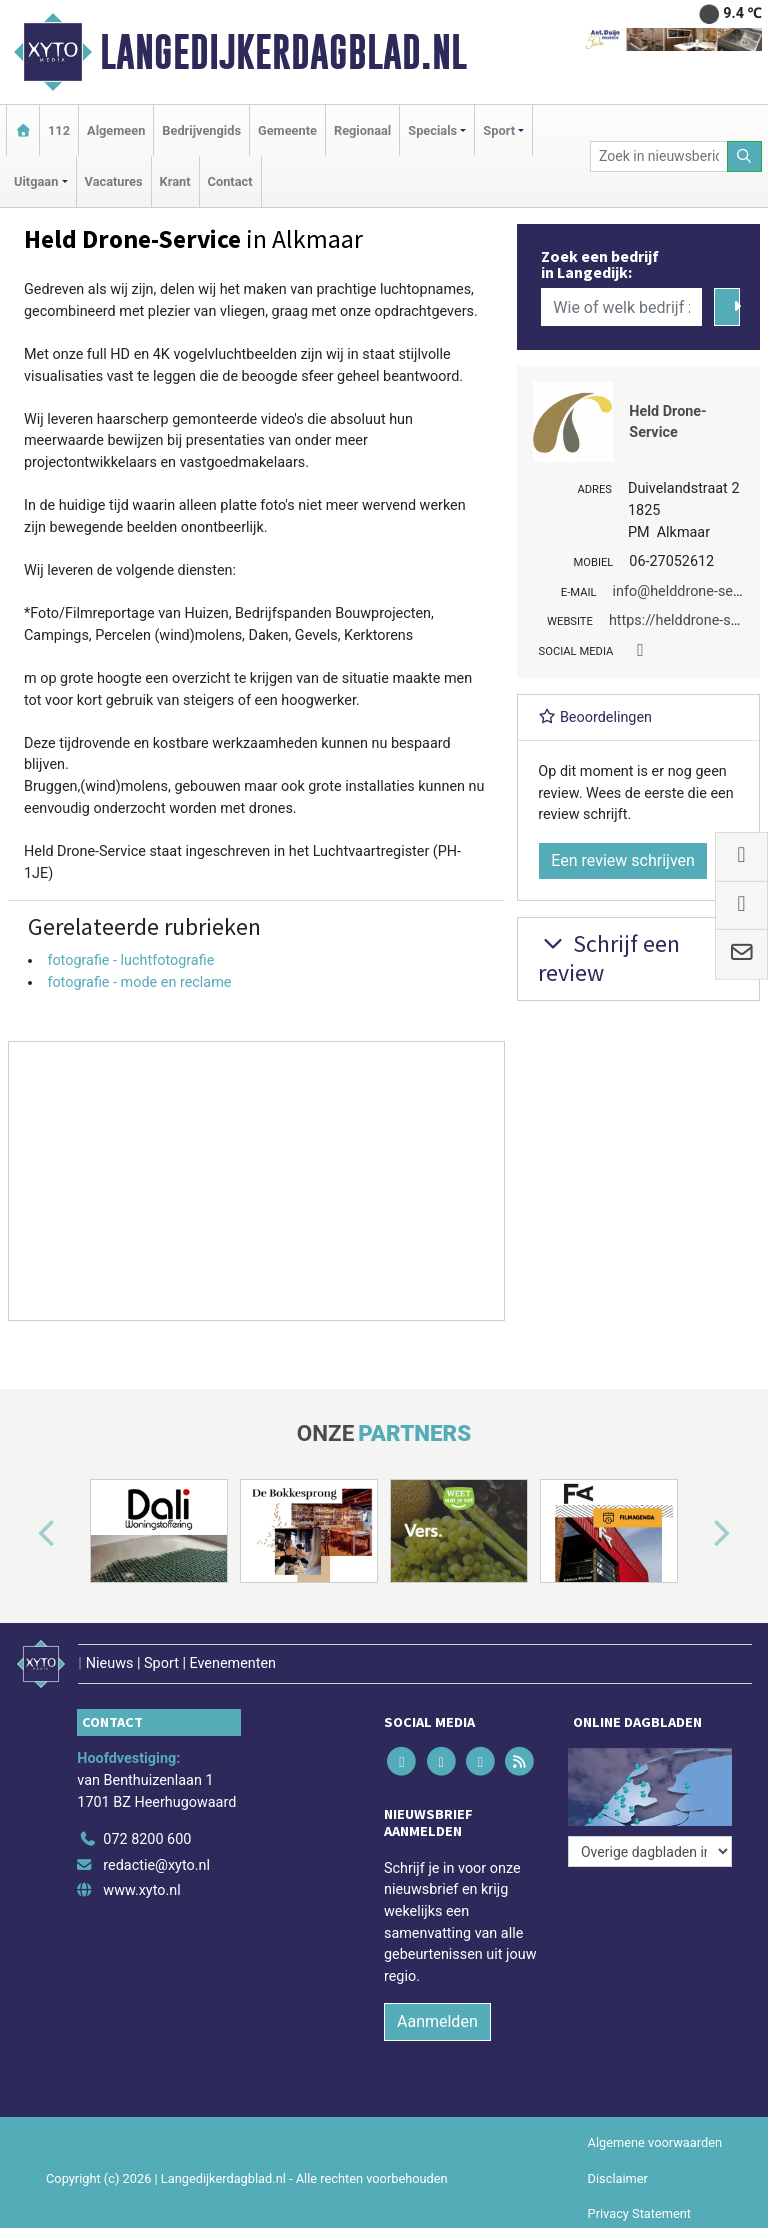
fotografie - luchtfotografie (130, 960)
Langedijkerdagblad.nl (283, 52)
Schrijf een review (609, 958)
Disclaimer (618, 2178)
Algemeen (116, 130)
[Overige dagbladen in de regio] (650, 1851)
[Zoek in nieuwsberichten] (658, 156)
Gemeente (287, 130)
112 (59, 130)
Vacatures (114, 181)
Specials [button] (432, 130)
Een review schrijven (623, 860)
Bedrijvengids (201, 130)
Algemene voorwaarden (655, 2142)
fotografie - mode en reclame (139, 982)
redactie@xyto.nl (156, 1865)
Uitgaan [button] (36, 181)
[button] (24, 1535)
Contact (230, 181)
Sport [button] (499, 130)
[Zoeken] (745, 156)
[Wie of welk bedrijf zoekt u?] (621, 307)
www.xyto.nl (141, 1890)
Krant (175, 181)
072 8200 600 (147, 1839)
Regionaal (362, 130)
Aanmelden (437, 2021)
